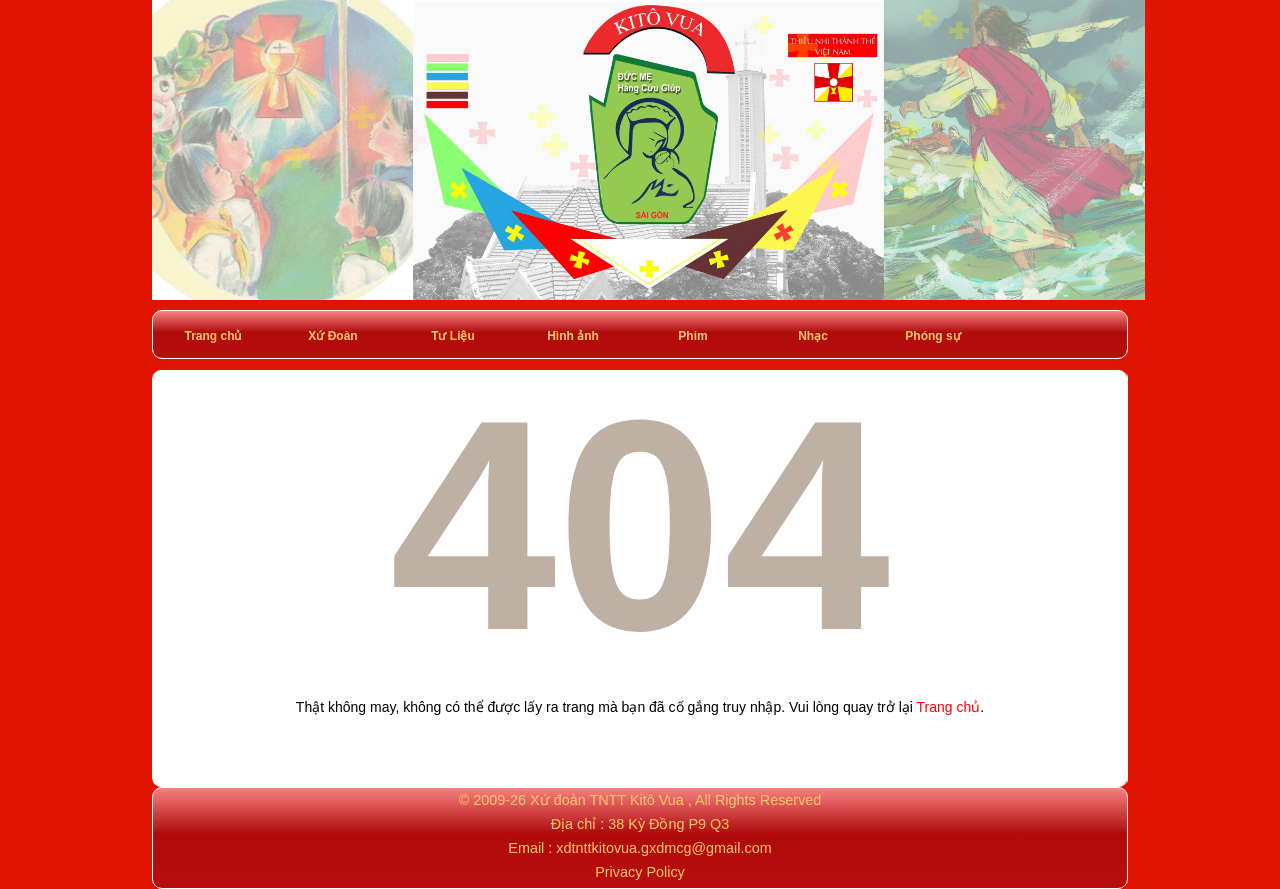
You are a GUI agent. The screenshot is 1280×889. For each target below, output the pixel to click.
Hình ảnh (573, 336)
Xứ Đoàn (332, 336)
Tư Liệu (453, 336)
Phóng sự (932, 336)
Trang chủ (212, 336)
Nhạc (813, 336)
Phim (692, 336)
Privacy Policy (640, 872)
